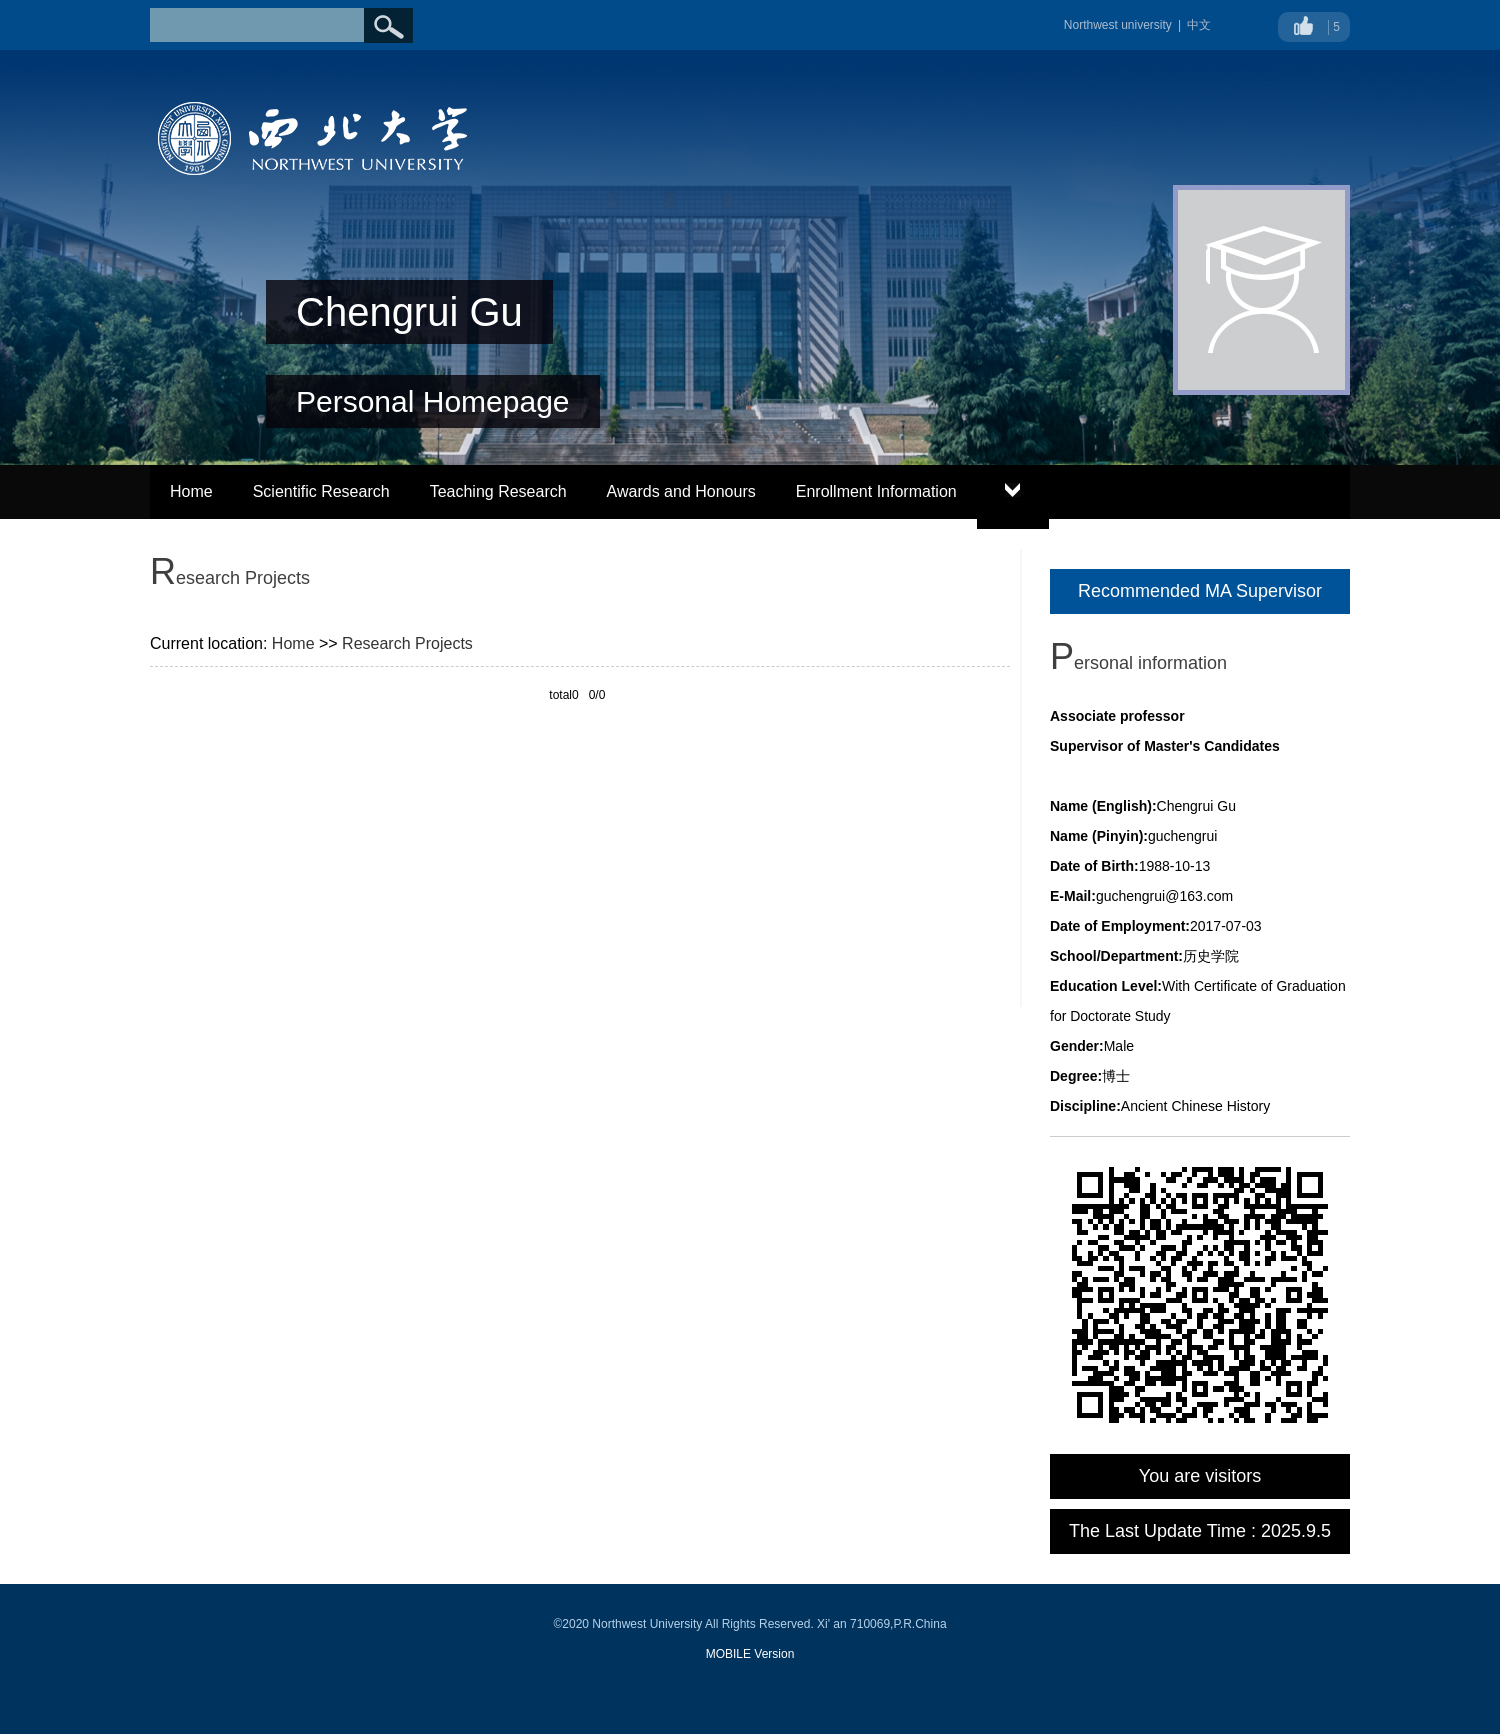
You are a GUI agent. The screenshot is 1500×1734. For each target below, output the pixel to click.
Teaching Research (498, 491)
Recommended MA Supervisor (1200, 591)
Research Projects (407, 643)
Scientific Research (321, 491)
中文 (1199, 25)
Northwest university (1118, 25)
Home (191, 491)
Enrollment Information (876, 491)
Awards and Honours (681, 491)
